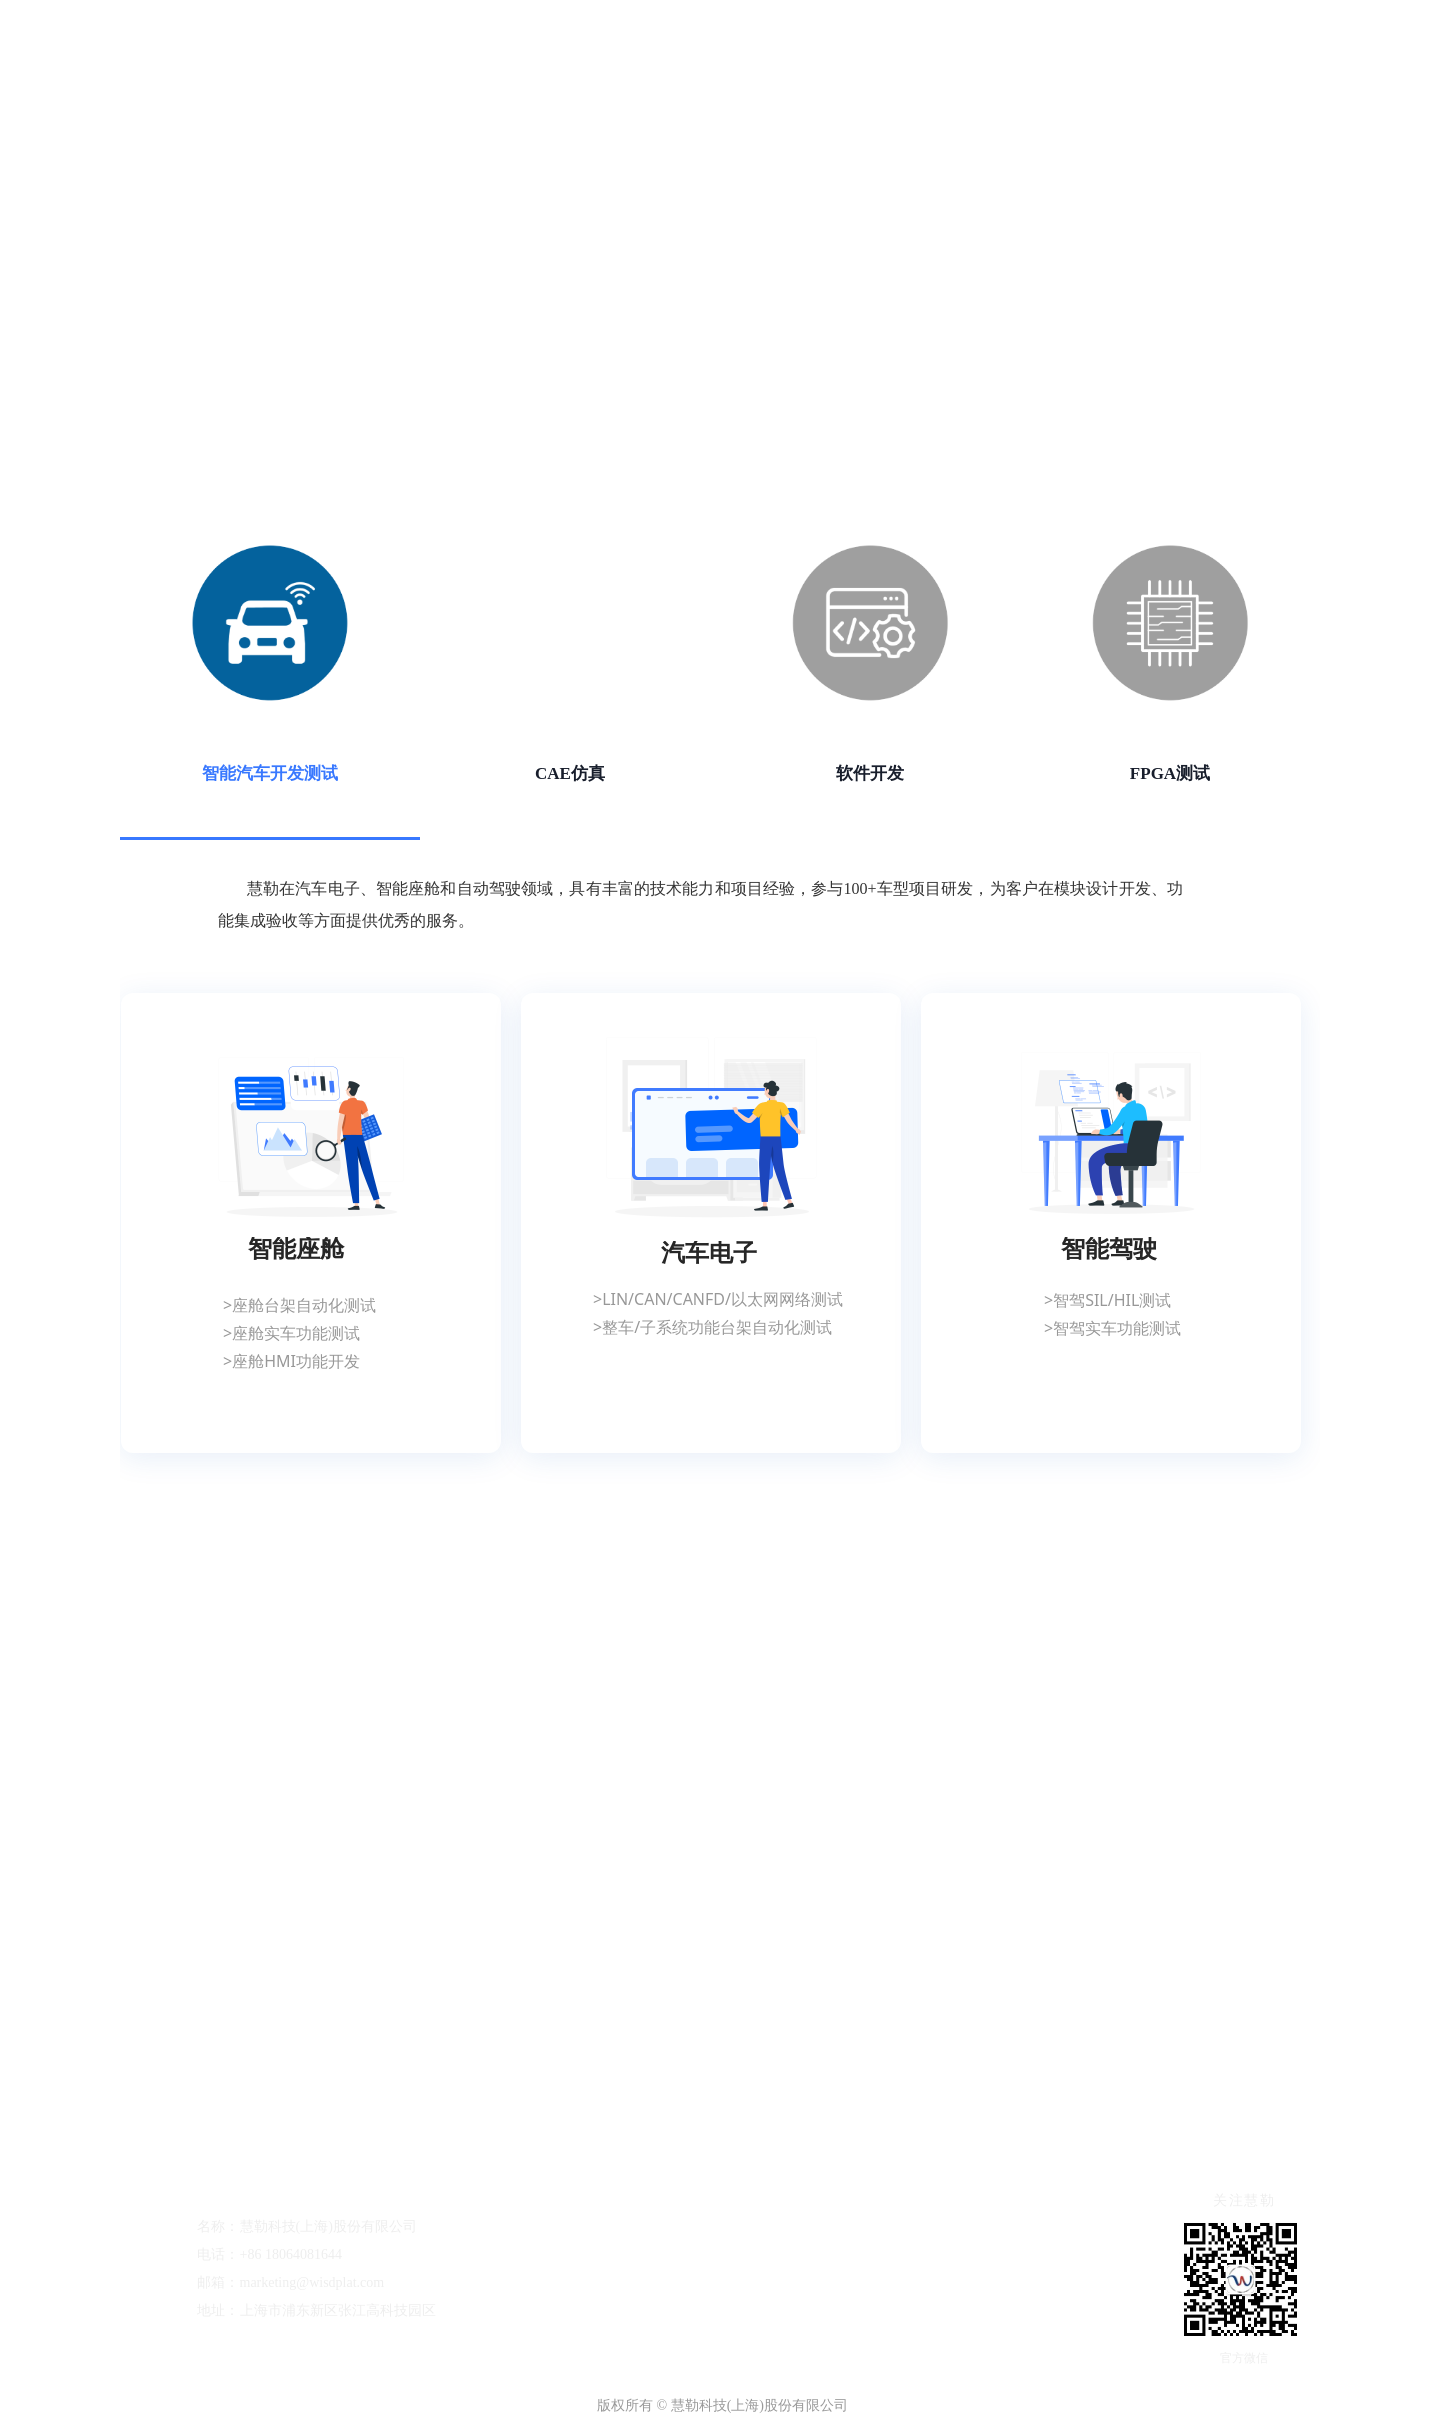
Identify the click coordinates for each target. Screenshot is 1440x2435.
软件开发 (870, 773)
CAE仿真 (570, 773)
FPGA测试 (1170, 773)
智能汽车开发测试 (270, 773)
